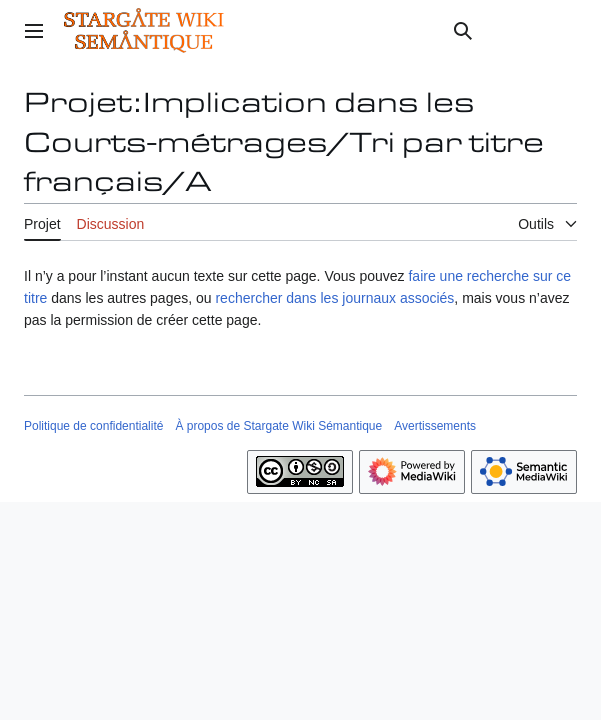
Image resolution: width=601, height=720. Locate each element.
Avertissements (435, 426)
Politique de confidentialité (93, 426)
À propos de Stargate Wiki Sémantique (278, 426)
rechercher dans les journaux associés (334, 298)
